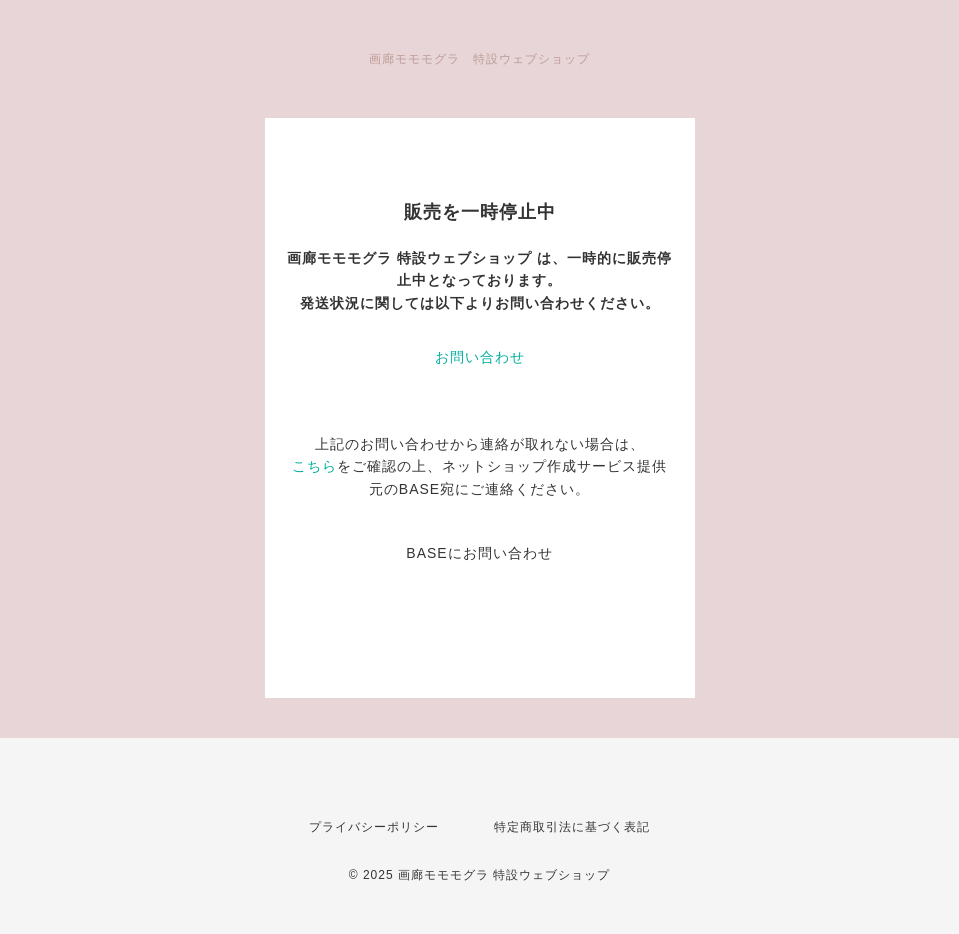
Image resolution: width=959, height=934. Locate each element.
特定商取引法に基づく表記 (572, 827)
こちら (314, 466)
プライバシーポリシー (374, 827)
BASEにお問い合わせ (479, 553)
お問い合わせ (480, 357)
